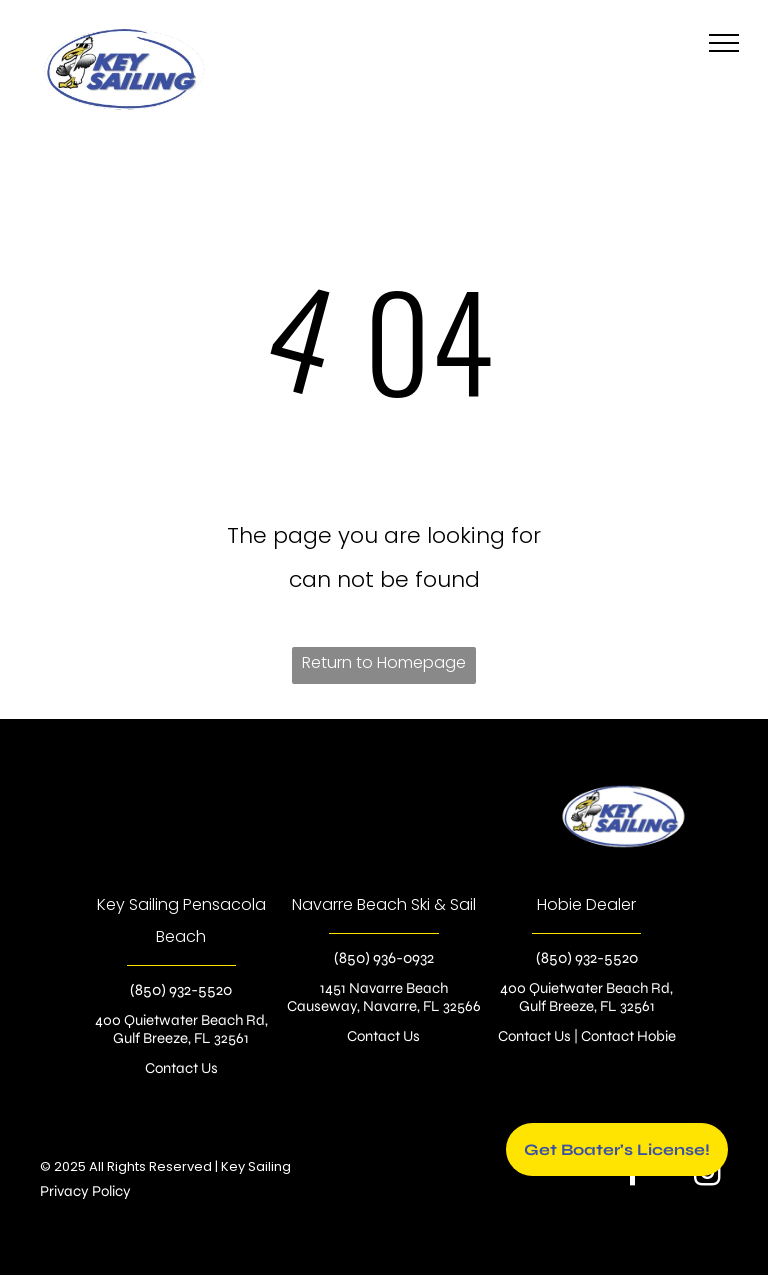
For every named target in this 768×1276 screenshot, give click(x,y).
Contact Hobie (628, 1036)
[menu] (724, 43)
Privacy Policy (85, 1191)
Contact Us (181, 1068)
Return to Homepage (384, 662)
